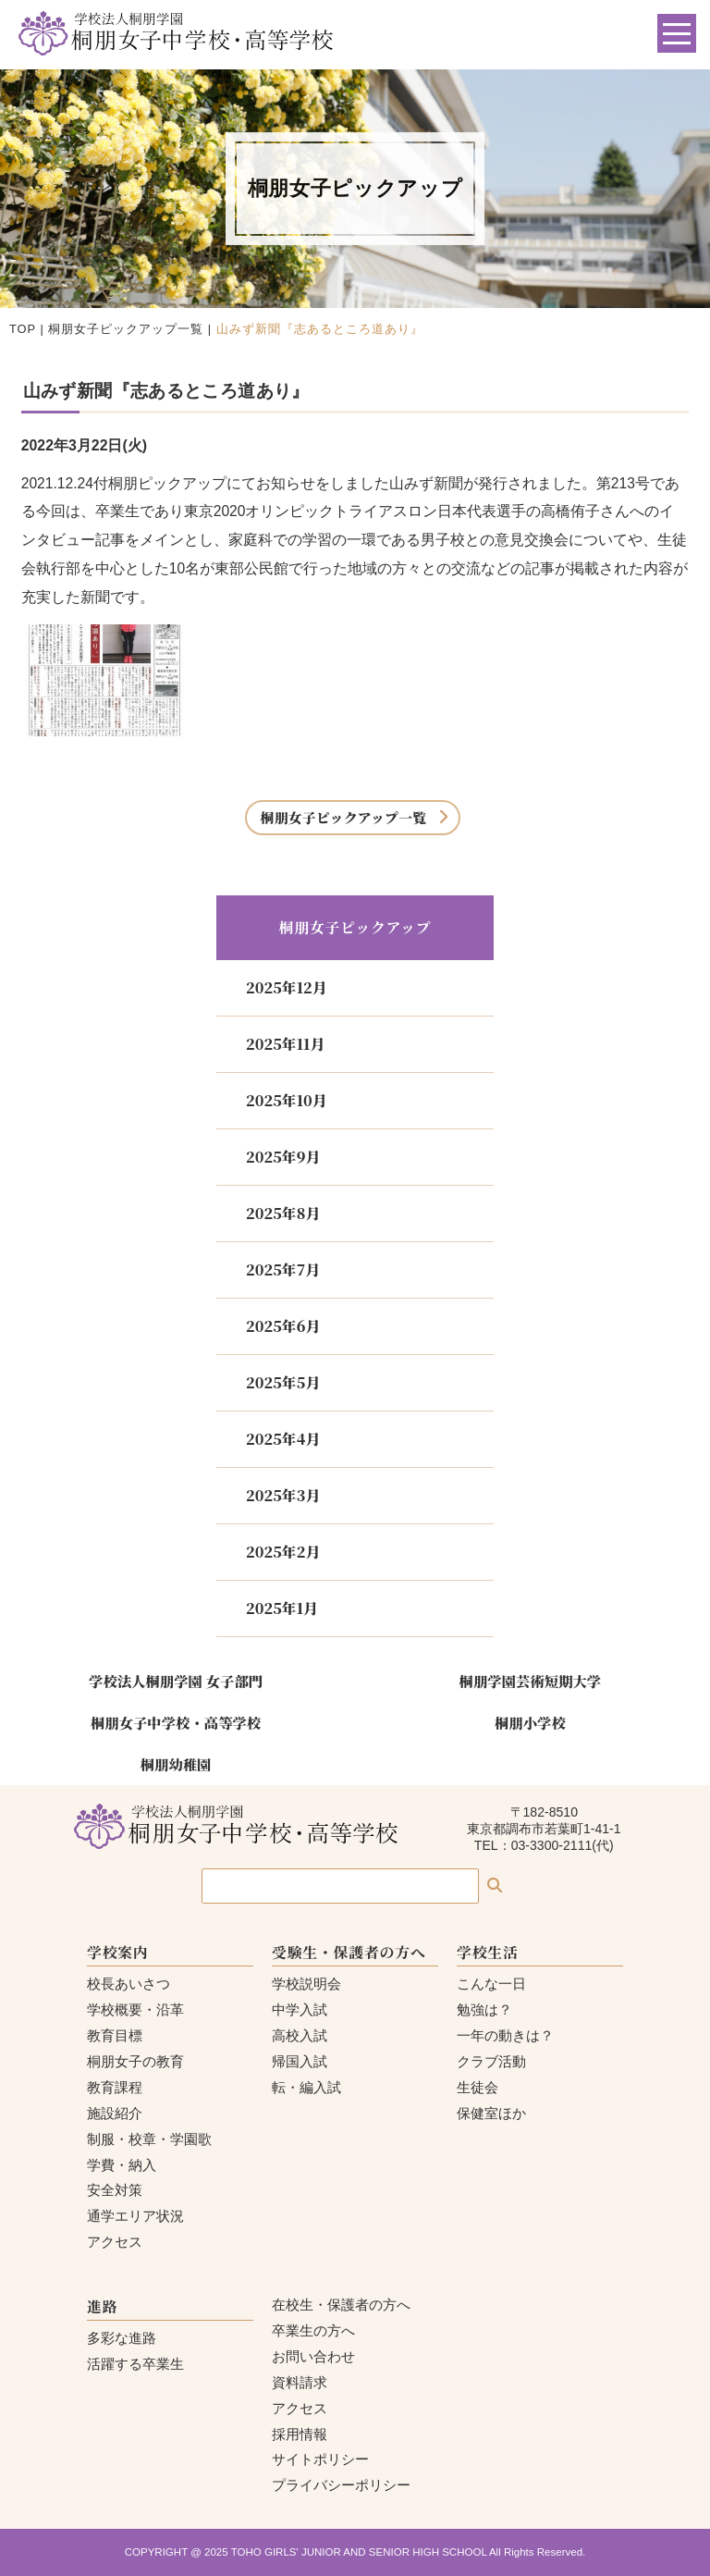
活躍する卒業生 (135, 2364)
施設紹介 (114, 2113)
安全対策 (114, 2190)
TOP (22, 329)
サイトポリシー (320, 2459)
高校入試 (299, 2035)
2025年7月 (283, 1269)
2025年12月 (286, 987)
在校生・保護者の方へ (341, 2304)
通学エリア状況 (135, 2216)
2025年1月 (282, 1608)
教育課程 (114, 2087)
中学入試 (299, 2009)
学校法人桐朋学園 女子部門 (176, 1680)
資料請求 (299, 2382)
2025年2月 (283, 1551)
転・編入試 (306, 2087)
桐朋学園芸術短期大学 (530, 1680)
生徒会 (477, 2087)
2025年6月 (283, 1326)
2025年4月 (283, 1438)
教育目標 (114, 2035)
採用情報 (299, 2434)
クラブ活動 (491, 2061)
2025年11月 (285, 1043)
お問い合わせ (313, 2356)
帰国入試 (299, 2061)
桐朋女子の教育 (135, 2061)
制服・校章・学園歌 (149, 2139)
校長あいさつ (128, 1983)
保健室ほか (491, 2113)
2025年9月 (283, 1156)
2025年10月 (286, 1100)
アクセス (114, 2241)
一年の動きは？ (505, 2035)
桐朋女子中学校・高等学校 (176, 1722)
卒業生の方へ (313, 2330)
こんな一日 (491, 1983)
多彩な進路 (121, 2338)
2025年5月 (283, 1382)
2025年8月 (283, 1213)
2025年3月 (283, 1495)
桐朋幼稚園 (176, 1764)
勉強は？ (484, 2009)
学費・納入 (121, 2165)
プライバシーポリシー (341, 2485)
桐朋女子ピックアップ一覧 (125, 329)
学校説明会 (306, 1983)
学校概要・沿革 (135, 2009)
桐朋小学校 (530, 1722)
